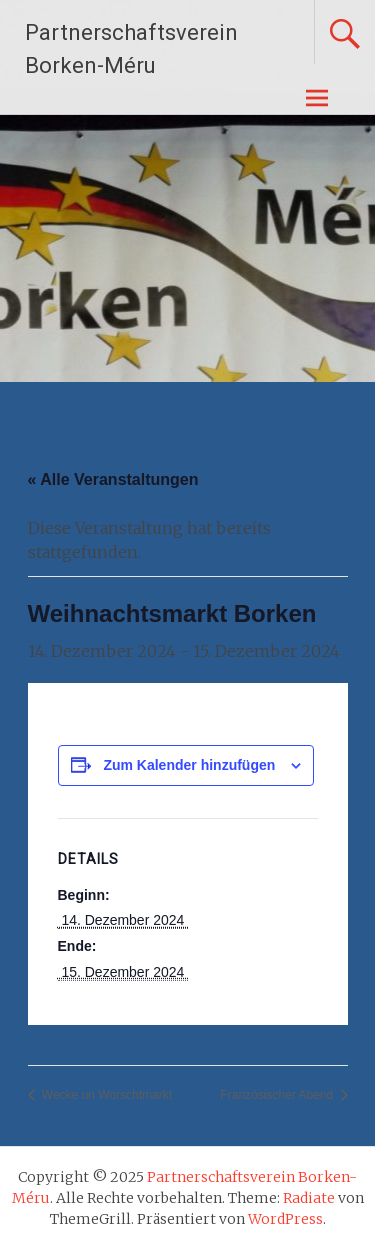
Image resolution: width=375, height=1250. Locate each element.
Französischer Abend (278, 1095)
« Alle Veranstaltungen (113, 479)
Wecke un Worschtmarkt (106, 1095)
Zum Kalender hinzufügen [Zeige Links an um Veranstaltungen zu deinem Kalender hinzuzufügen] (189, 765)
